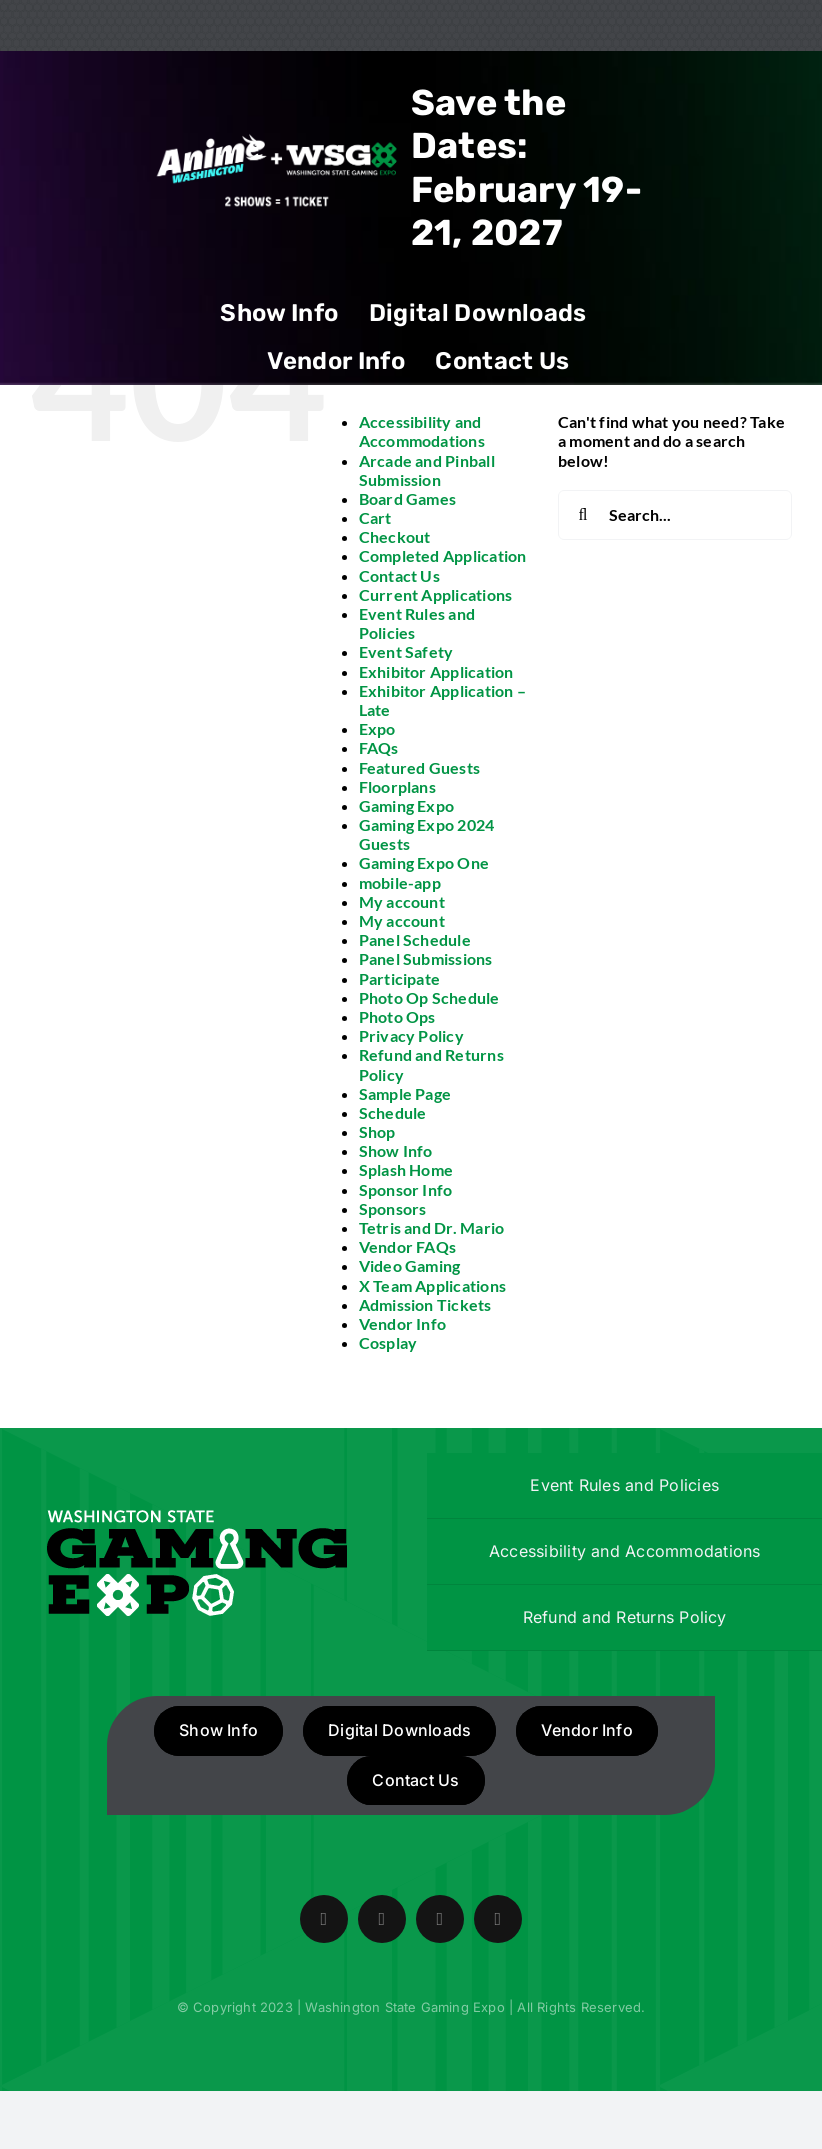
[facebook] (324, 1919)
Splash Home (406, 1169)
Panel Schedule (415, 939)
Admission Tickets (425, 1304)
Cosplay (388, 1342)
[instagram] (440, 1919)
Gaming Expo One (424, 862)
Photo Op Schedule (429, 997)
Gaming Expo (407, 805)
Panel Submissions (426, 958)
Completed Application (443, 555)
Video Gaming (410, 1265)
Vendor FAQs (408, 1246)
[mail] (498, 1919)
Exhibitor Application (436, 671)
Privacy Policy (411, 1035)
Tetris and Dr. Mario (432, 1227)
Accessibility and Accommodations (422, 431)
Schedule (393, 1112)
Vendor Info (403, 1323)
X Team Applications (433, 1285)
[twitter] (382, 1919)
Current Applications (436, 594)
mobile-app (400, 882)
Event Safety (406, 651)
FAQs (379, 747)
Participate (400, 978)
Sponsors (393, 1208)
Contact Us (399, 575)
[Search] (583, 515)
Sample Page (405, 1093)
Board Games (408, 498)
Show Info (396, 1150)
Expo (377, 728)
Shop (377, 1131)
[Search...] (675, 515)
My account (402, 901)
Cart (375, 517)
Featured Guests (420, 767)
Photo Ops (397, 1016)
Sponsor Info (406, 1189)
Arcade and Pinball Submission (427, 470)
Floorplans (397, 786)
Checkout (395, 536)
